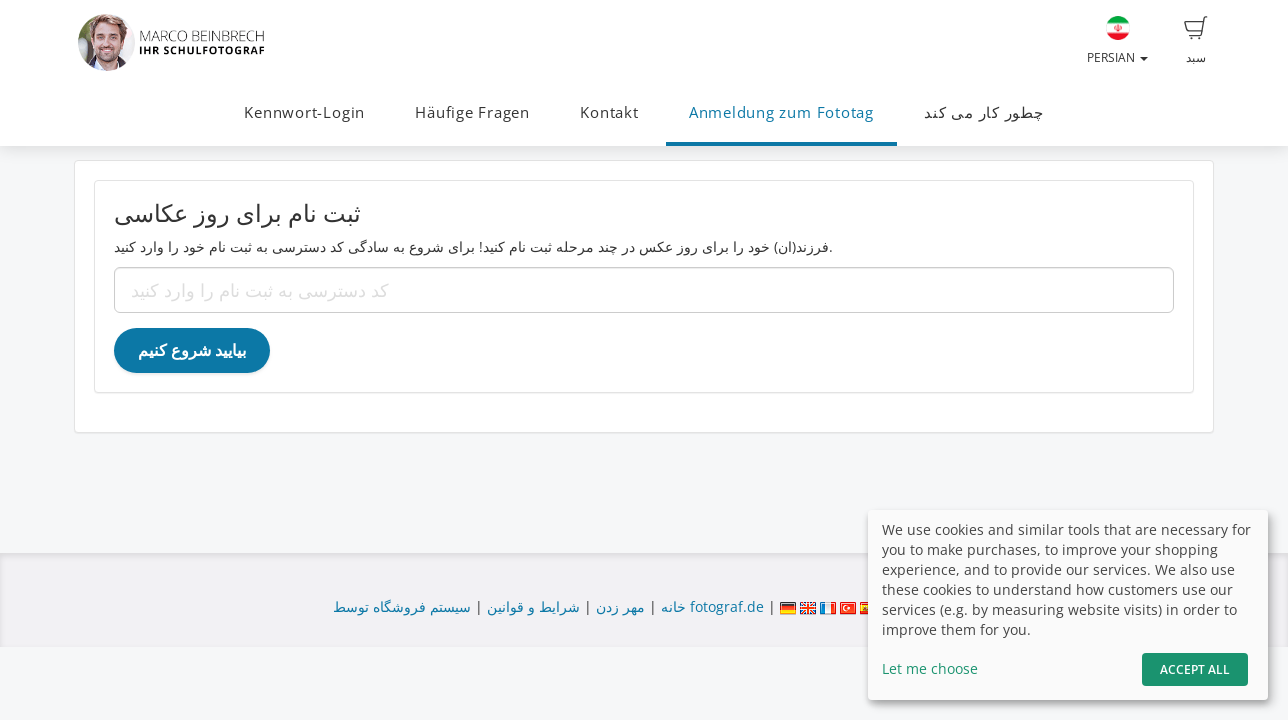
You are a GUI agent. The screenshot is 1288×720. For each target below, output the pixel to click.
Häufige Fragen (472, 112)
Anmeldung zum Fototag (781, 112)
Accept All (1195, 669)
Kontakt (609, 112)
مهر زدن (620, 606)
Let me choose (930, 668)
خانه (673, 606)
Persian (1117, 41)
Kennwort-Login (304, 112)
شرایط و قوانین (533, 606)
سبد (1196, 41)
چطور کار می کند (984, 112)
